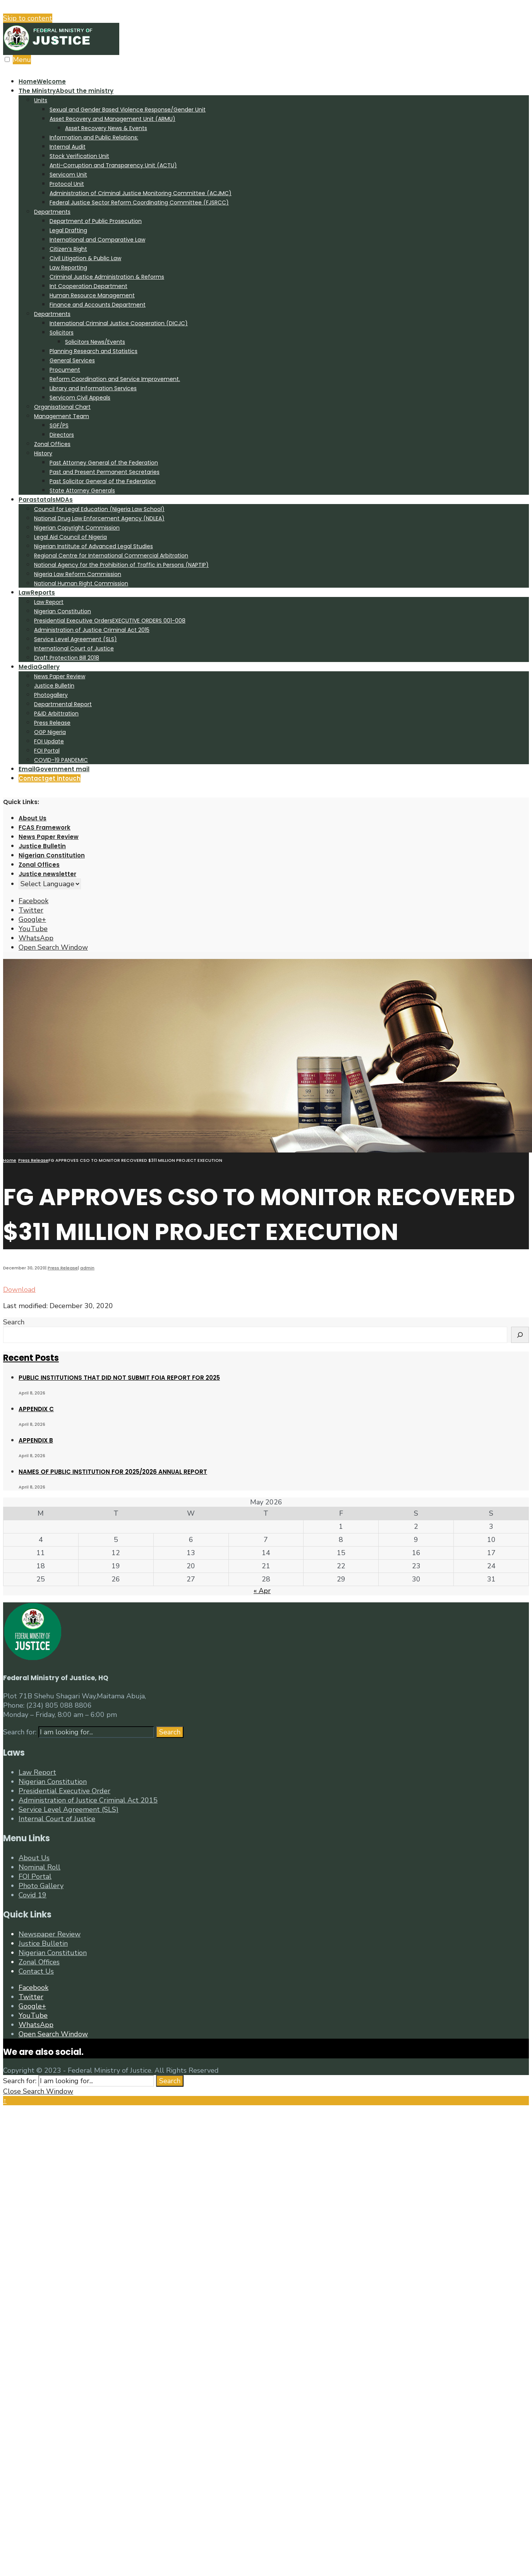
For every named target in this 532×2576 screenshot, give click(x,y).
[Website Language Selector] (50, 883)
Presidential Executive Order (64, 1791)
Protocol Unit (67, 184)
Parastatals (46, 500)
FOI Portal (47, 751)
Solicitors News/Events (95, 342)
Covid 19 (32, 1895)
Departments (52, 212)
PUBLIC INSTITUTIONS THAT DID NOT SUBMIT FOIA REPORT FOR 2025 (119, 1378)
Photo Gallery (41, 1885)
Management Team (61, 416)
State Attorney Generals (82, 490)
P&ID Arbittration (56, 713)
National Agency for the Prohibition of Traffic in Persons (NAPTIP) (121, 565)
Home (42, 81)
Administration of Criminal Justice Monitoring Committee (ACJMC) (141, 193)
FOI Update (49, 741)
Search (13, 1322)
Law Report (48, 602)
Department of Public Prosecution (96, 221)
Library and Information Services (93, 388)
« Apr (262, 1590)
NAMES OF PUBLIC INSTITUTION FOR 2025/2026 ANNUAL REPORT (113, 1472)
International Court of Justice (74, 648)
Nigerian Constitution (62, 611)
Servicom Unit (68, 174)
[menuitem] (274, 290)
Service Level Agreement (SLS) (75, 639)
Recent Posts (31, 1358)
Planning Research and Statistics (93, 351)
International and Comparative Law (97, 240)
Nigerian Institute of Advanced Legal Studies (93, 546)
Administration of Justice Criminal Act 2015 (91, 630)
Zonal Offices (52, 444)
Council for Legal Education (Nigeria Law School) (99, 509)
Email (54, 769)
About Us (32, 818)
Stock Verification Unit (79, 156)
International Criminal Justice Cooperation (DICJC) (119, 323)
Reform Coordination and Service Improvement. (115, 379)
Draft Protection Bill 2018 (66, 658)
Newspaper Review (50, 1934)
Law (37, 592)
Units (40, 100)
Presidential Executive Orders (109, 620)
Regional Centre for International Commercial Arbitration (111, 555)
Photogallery (51, 695)
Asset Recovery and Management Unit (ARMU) (112, 119)
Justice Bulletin (54, 685)
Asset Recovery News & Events (106, 128)
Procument (65, 370)
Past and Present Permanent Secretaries (105, 472)
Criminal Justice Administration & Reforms (107, 277)
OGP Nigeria (50, 732)
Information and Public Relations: (94, 137)
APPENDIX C (36, 1409)
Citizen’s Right (68, 249)
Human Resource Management (92, 295)
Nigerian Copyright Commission (77, 528)
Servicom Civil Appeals (80, 397)
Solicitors (62, 332)
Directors (62, 435)
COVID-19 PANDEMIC (61, 760)
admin (87, 1268)
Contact (50, 778)
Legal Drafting (68, 230)
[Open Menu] (7, 59)
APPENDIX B (36, 1440)
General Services (72, 360)
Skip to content (27, 18)
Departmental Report (63, 704)
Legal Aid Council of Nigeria (70, 537)
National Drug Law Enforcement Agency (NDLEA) (99, 518)
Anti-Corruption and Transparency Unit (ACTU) (113, 165)
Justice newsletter (47, 874)
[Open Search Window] (53, 947)
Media (39, 667)
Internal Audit (68, 147)
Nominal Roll (39, 1867)
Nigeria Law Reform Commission (77, 574)
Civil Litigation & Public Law (85, 258)
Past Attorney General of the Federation (104, 462)
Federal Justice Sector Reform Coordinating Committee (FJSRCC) (139, 202)
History (43, 453)
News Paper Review (59, 676)
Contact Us (36, 1971)
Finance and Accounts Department (98, 305)
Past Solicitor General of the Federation (103, 481)
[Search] (520, 1335)
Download (19, 1289)
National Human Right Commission (81, 583)
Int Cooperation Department (88, 286)
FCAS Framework (44, 827)
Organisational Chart (62, 407)
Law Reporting (68, 267)
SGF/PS (59, 425)
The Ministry (66, 91)
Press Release (52, 723)
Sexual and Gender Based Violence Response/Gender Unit (128, 109)
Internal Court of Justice (57, 1818)
